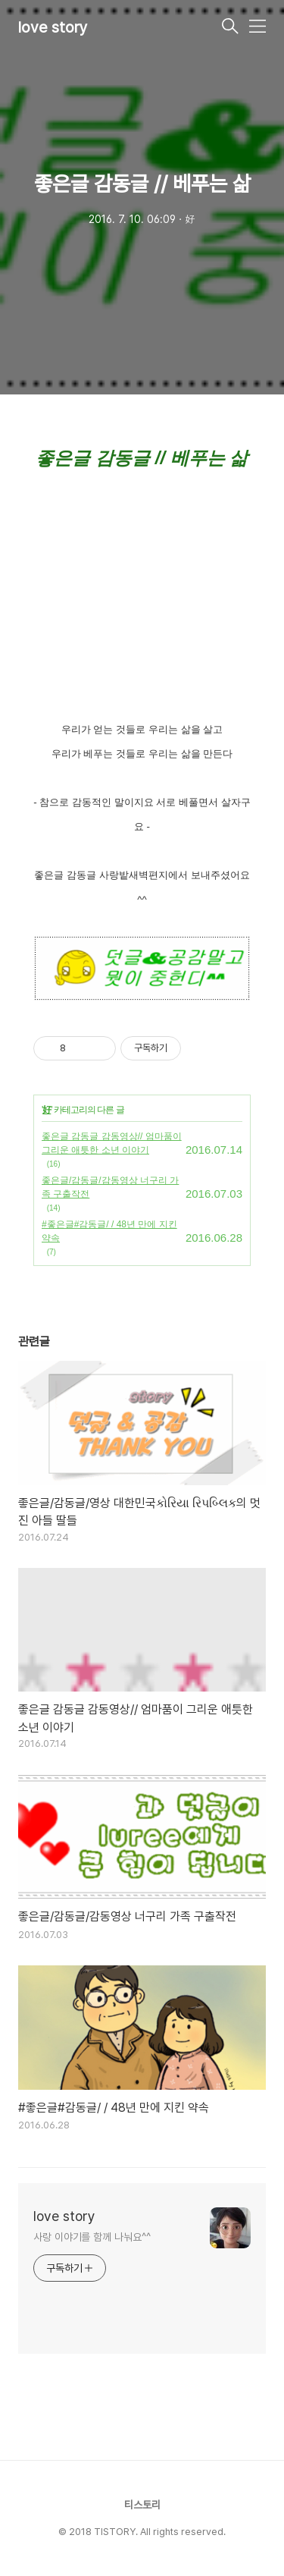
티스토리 (142, 2505)
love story (53, 27)
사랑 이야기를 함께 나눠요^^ (91, 2237)
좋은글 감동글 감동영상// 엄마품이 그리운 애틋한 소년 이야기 (112, 1143)
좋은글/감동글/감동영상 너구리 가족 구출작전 (110, 1187)
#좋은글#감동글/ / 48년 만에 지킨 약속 (109, 1231)
